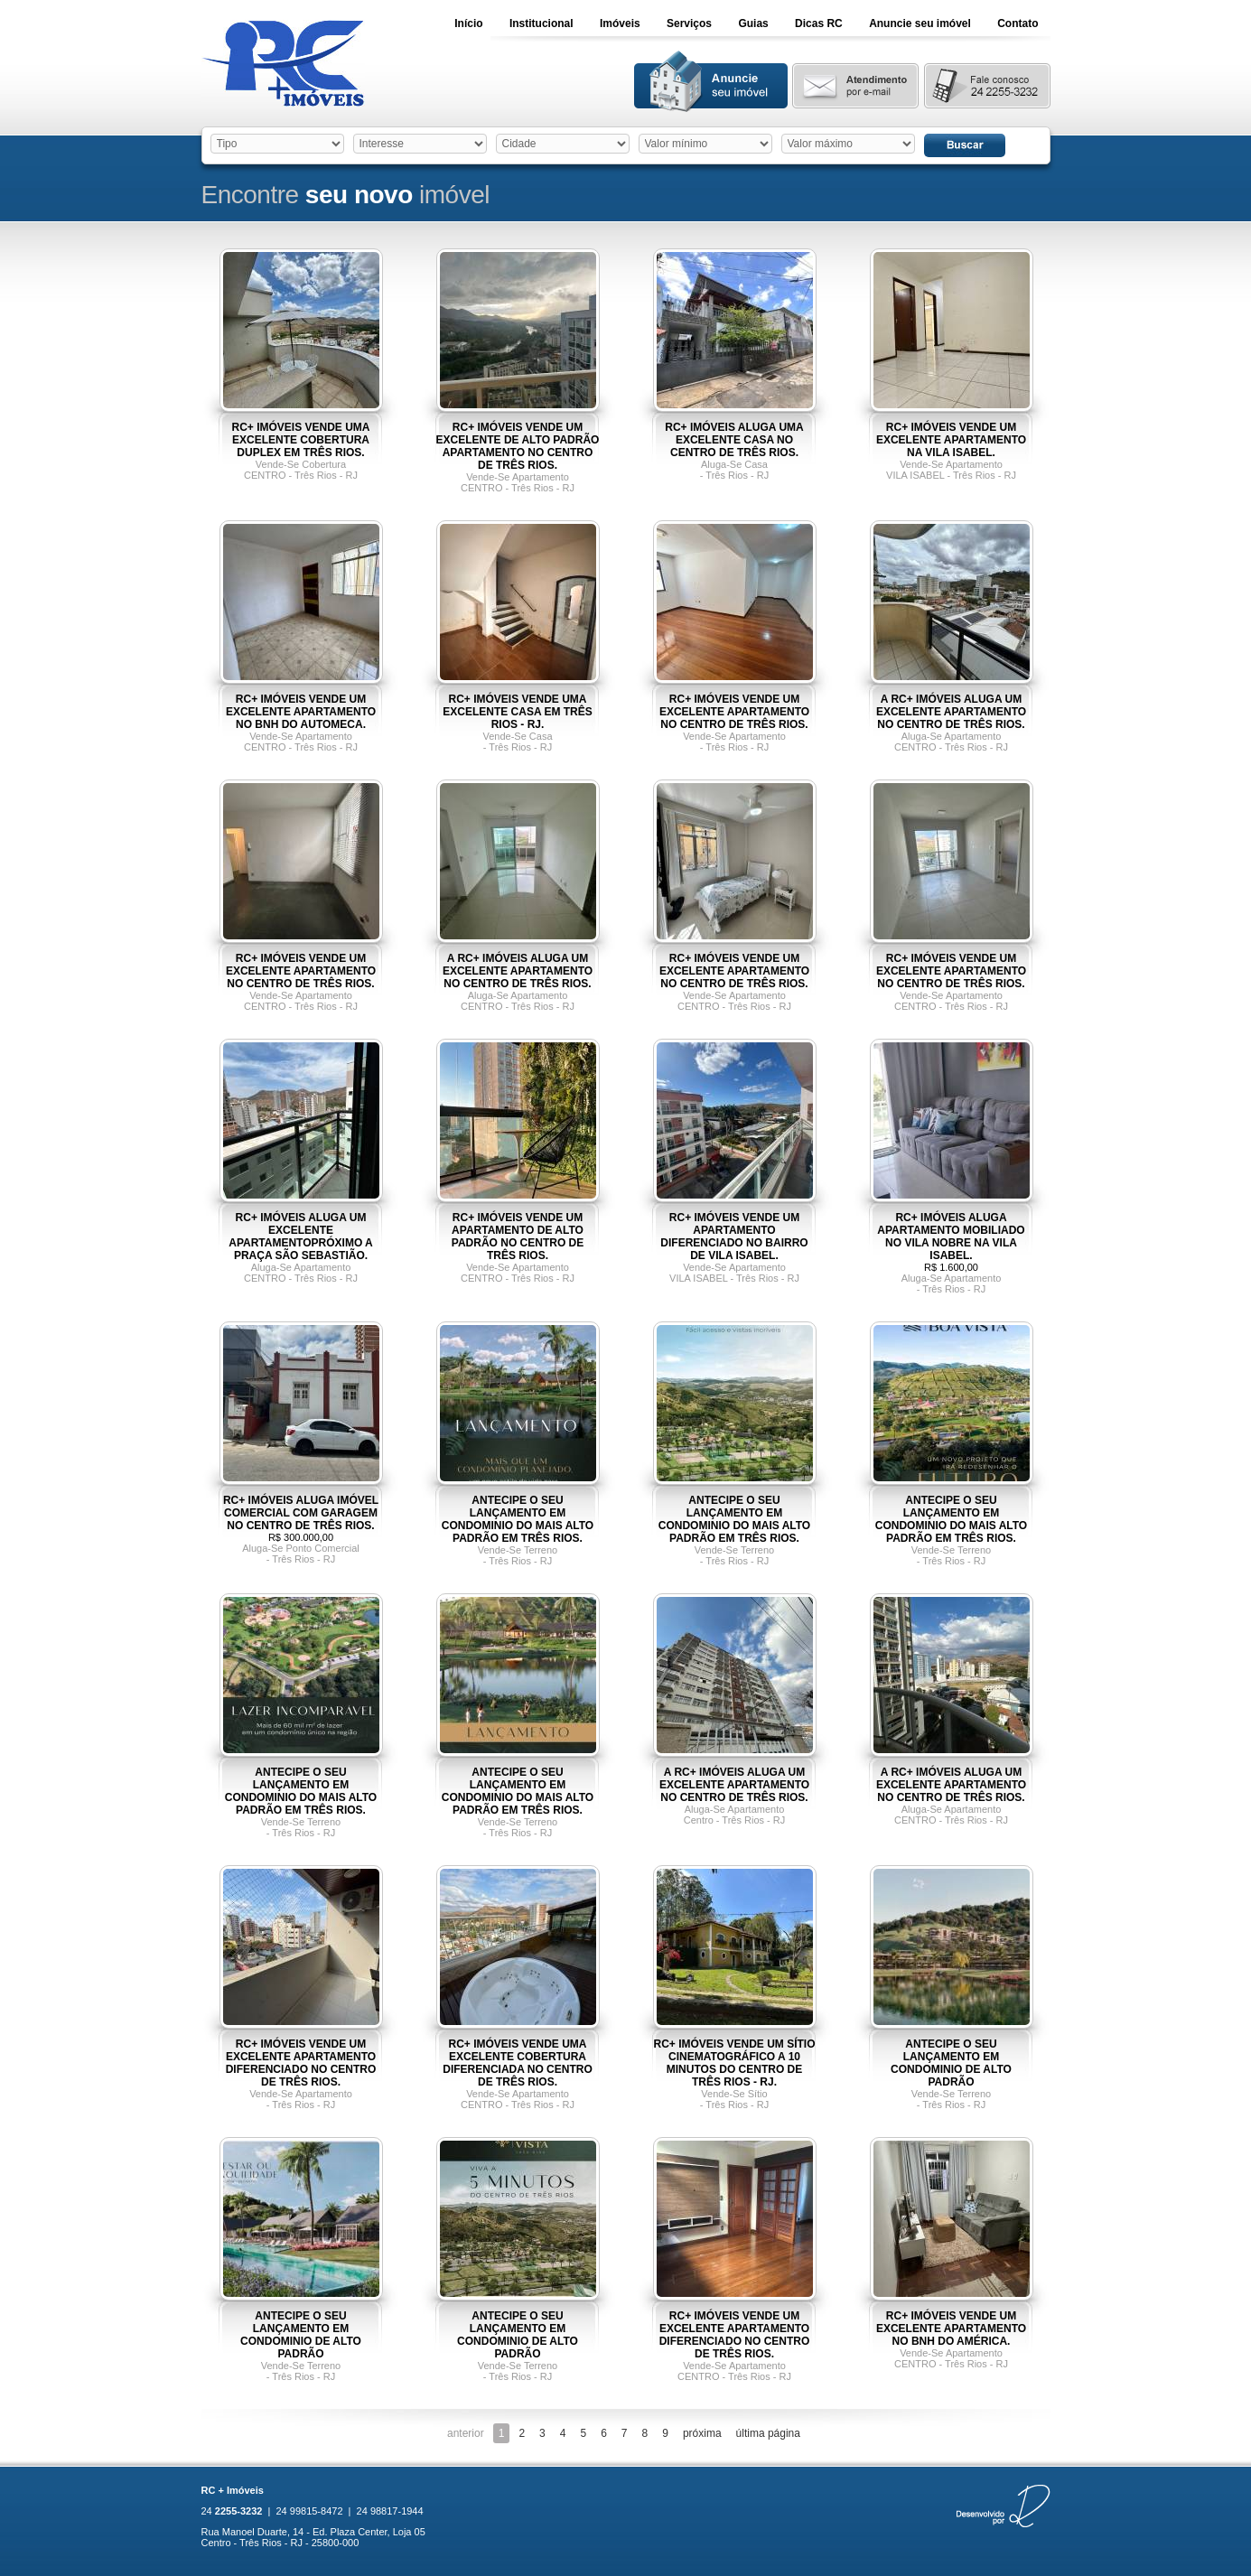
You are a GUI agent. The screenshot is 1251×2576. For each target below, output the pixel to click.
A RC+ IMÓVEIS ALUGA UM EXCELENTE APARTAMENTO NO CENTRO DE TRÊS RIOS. (951, 712)
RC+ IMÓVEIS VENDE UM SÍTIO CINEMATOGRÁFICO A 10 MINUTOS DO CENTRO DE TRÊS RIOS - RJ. (734, 2063)
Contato (1017, 23)
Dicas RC (819, 23)
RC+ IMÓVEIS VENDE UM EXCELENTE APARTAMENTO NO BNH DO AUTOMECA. (301, 712)
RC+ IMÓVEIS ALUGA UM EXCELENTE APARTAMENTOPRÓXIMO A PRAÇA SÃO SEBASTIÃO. (301, 1236)
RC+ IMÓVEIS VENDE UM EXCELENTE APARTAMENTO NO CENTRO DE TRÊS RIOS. (734, 712)
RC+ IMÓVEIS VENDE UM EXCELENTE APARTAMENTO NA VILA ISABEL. (951, 440)
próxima (702, 2433)
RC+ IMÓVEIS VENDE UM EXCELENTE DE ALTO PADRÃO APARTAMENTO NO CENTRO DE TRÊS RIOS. (518, 446)
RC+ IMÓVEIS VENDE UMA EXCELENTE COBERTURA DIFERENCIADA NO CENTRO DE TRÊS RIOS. (518, 2063)
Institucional (541, 23)
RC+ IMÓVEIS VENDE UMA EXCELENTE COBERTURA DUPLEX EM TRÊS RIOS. (300, 440)
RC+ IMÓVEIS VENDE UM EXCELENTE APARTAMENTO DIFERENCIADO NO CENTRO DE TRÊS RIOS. (301, 2063)
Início (468, 23)
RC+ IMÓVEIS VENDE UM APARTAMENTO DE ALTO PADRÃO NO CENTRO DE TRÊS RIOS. (517, 1236)
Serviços (689, 23)
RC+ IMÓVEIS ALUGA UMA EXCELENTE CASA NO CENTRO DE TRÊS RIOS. (734, 440)
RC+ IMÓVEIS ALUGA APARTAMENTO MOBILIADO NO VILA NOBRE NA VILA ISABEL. (950, 1236)
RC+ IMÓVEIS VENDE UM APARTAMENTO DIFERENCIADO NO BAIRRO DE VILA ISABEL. (734, 1236)
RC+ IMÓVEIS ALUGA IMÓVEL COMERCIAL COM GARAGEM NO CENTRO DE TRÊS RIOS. (300, 1513)
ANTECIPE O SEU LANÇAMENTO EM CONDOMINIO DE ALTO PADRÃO (951, 2063)
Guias (753, 23)
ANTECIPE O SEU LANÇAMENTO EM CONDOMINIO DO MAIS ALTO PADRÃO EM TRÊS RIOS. (517, 1519)
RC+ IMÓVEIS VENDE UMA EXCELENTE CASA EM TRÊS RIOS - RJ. (518, 712)
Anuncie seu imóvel (920, 23)
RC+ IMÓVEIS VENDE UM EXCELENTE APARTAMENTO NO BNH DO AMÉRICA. (951, 2328)
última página (768, 2433)
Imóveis (620, 23)
